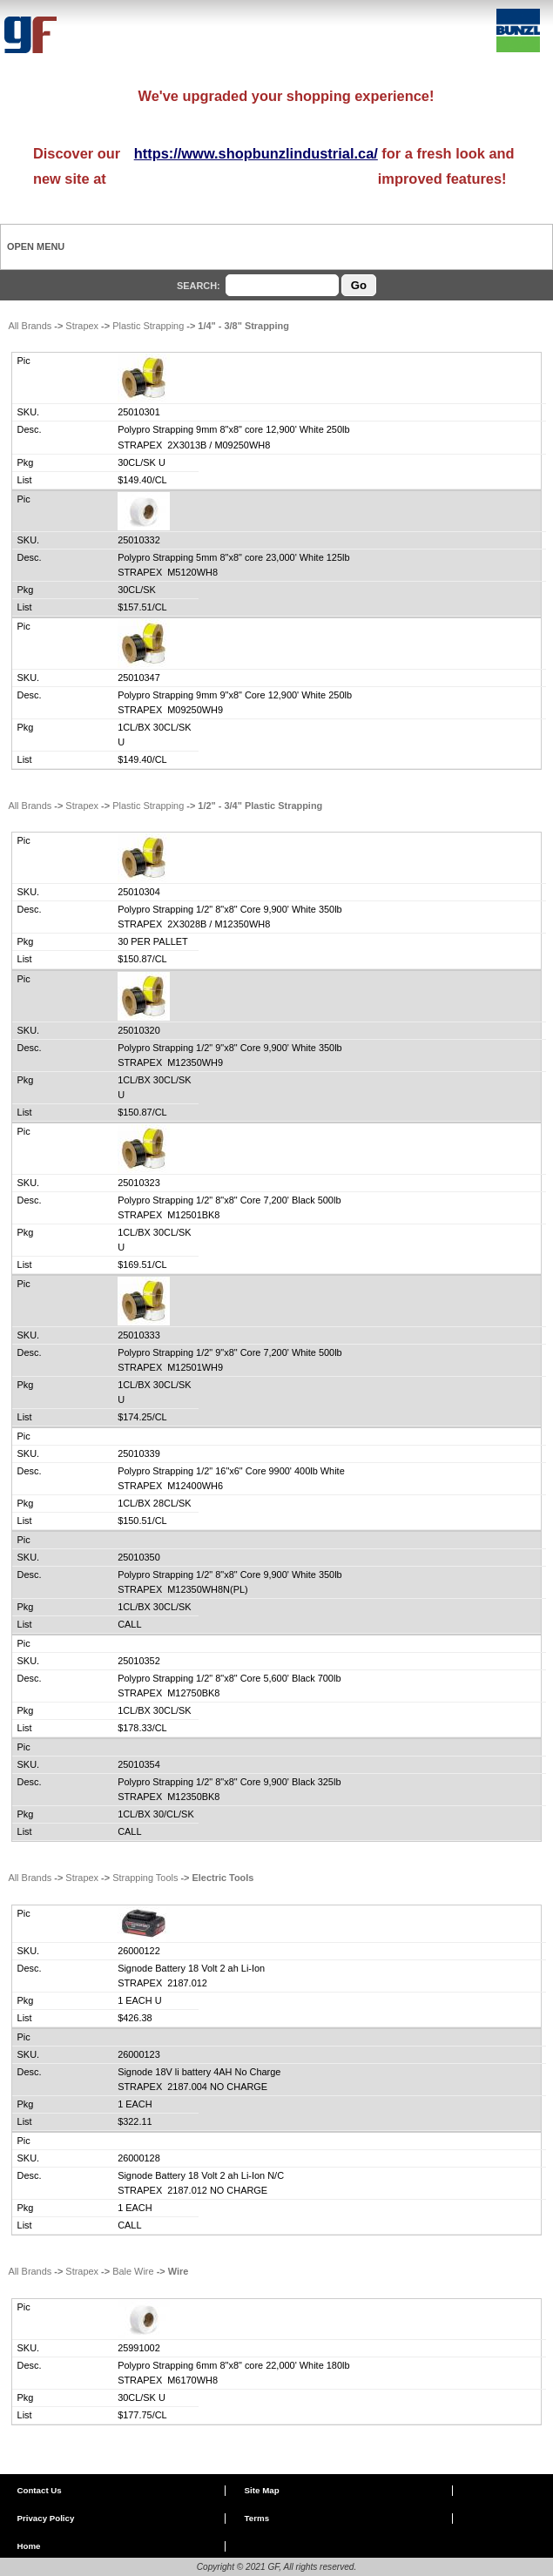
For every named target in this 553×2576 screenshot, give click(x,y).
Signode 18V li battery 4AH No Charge (199, 2072)
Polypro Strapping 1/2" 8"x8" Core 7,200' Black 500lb (229, 1200)
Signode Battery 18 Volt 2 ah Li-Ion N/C (201, 2175)
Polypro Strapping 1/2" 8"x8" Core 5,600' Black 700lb (229, 1678)
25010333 (139, 1335)
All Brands (29, 325)
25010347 (139, 677)
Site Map (262, 2490)
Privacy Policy (45, 2518)
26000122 (139, 1950)
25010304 (139, 892)
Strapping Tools (145, 1877)
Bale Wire (132, 2271)
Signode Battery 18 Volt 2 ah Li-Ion (191, 1968)
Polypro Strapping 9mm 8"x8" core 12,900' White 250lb (233, 429)
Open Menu (35, 246)
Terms (257, 2518)
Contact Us (39, 2490)
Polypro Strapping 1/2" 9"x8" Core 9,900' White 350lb (230, 1047)
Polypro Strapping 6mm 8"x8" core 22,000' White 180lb (233, 2365)
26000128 (139, 2158)
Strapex (81, 325)
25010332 (139, 540)
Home (28, 2546)
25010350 (139, 1557)
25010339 (139, 1453)
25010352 (139, 1661)
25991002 (139, 2348)
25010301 (139, 412)
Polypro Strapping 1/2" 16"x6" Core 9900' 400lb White (231, 1471)
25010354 (139, 1764)
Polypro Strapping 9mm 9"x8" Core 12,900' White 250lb (235, 695)
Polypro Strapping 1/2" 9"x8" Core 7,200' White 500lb (230, 1352)
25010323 (139, 1182)
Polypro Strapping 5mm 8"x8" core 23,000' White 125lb (233, 557)
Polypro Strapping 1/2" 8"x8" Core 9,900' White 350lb (230, 909)
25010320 (139, 1030)
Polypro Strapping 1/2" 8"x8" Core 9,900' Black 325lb (229, 1782)
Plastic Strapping (148, 325)
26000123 (139, 2054)
